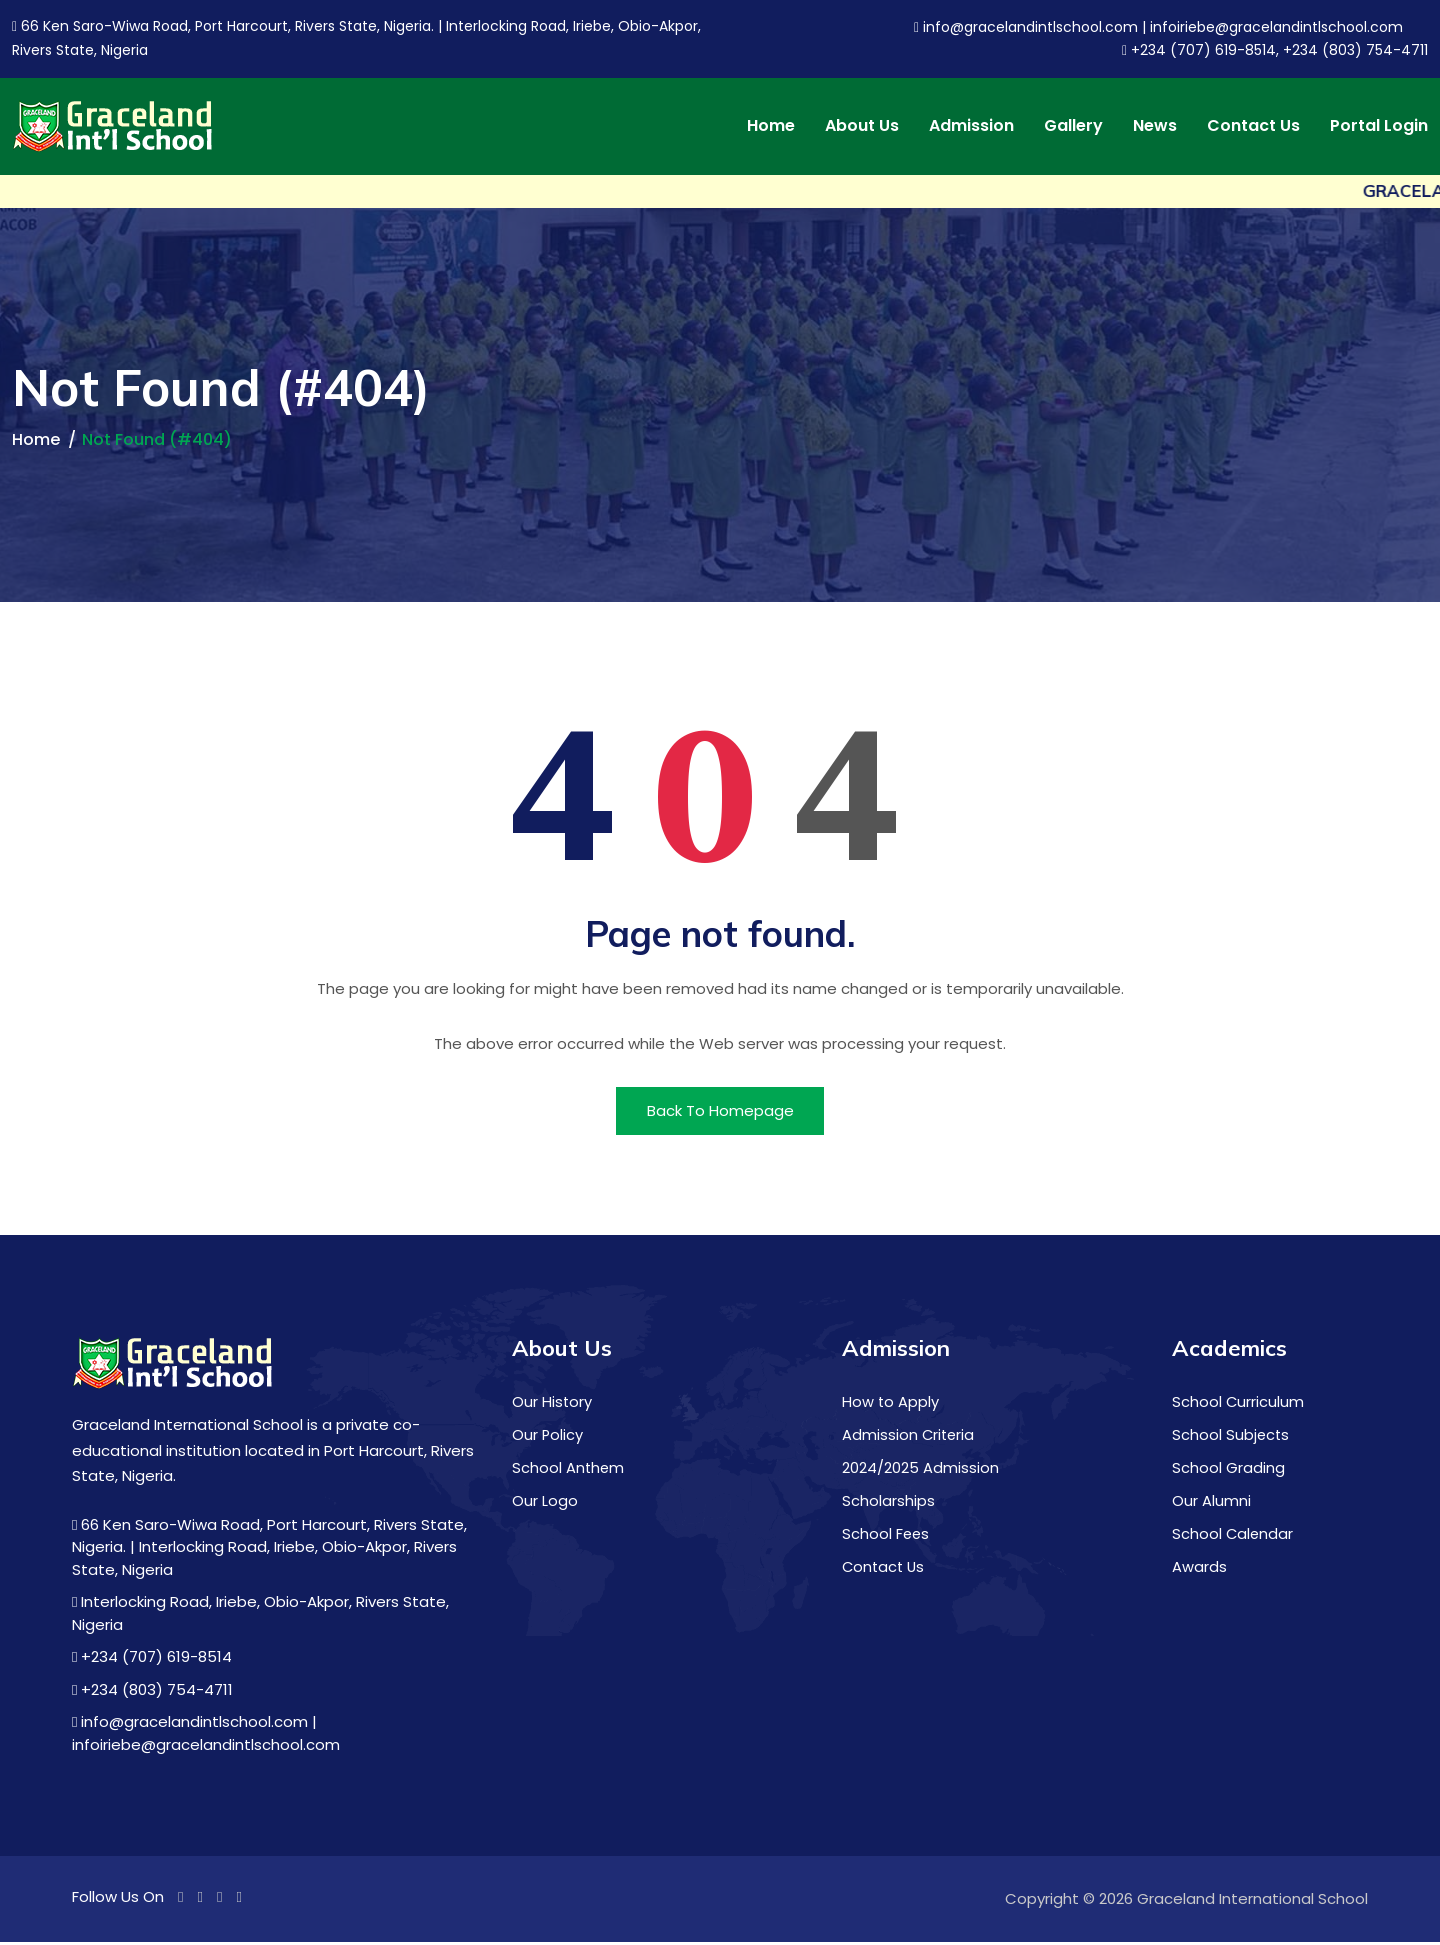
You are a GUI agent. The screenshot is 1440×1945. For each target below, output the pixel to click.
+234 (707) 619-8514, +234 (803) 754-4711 (1275, 50)
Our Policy (548, 1438)
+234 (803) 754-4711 (152, 1692)
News (1155, 126)
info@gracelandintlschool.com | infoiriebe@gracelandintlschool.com (1158, 27)
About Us (862, 126)
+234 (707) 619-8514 (152, 1660)
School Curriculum (1238, 1405)
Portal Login (1379, 126)
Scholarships (888, 1503)
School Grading (1228, 1470)
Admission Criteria (909, 1438)
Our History (552, 1405)
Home (771, 126)
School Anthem (569, 1470)
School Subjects (1231, 1438)
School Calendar (1233, 1535)
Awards (1199, 1568)
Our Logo (545, 1503)
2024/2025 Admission (920, 1470)
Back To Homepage (720, 1112)
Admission (971, 126)
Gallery (1073, 126)
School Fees (886, 1535)
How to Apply (891, 1405)
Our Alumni (1211, 1503)
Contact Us (1253, 126)
